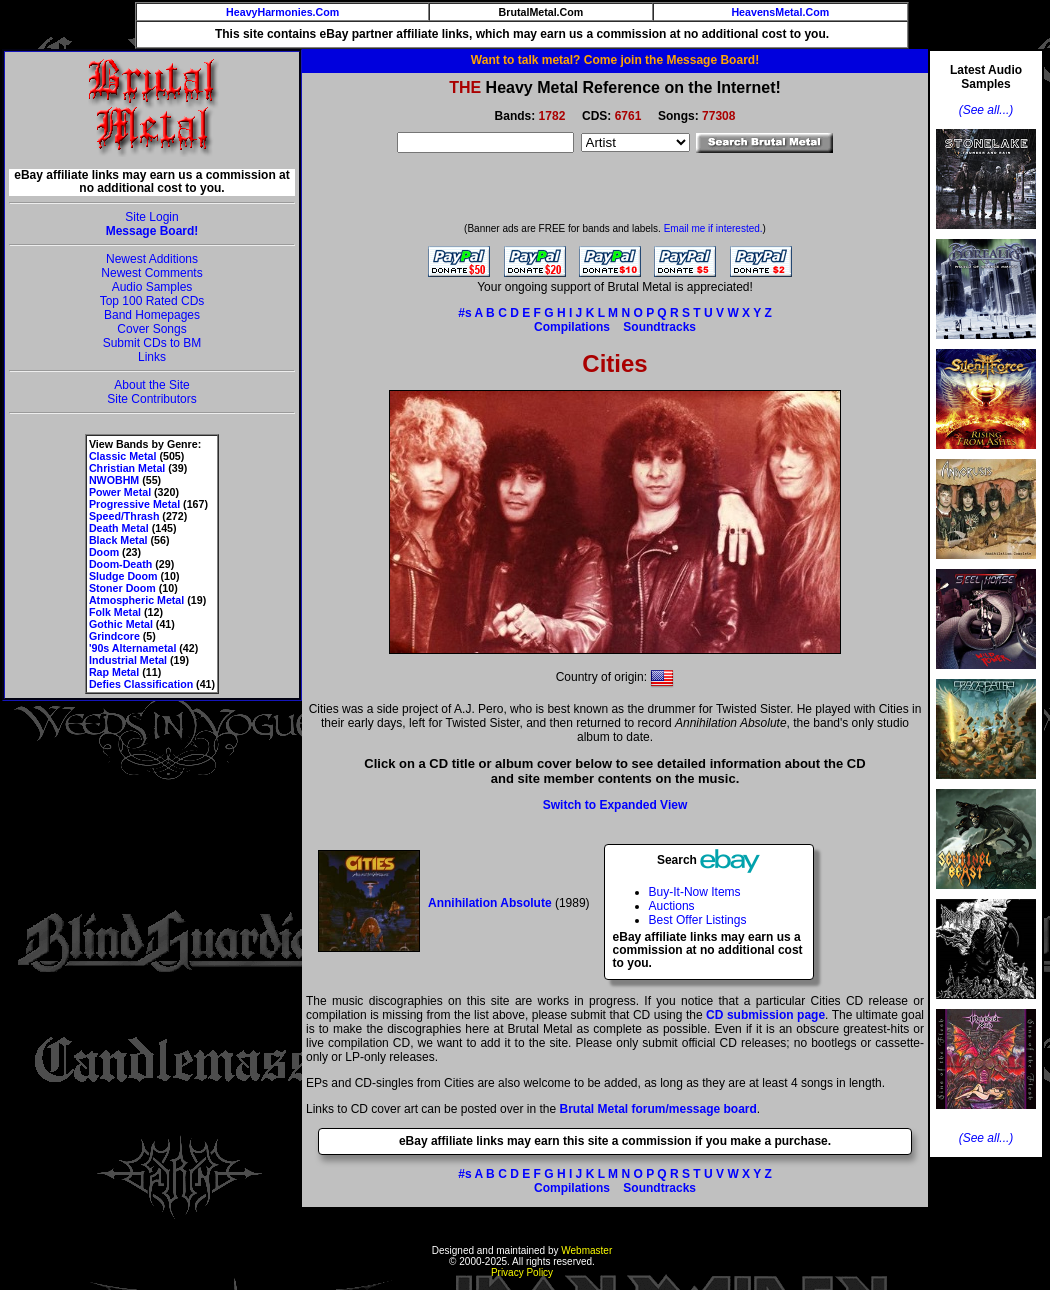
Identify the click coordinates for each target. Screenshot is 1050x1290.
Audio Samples (152, 287)
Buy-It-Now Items (695, 892)
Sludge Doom (123, 576)
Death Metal (119, 528)
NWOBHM (114, 480)
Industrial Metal (128, 660)
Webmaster (586, 1250)
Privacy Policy (522, 1272)
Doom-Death (120, 564)
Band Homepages (152, 315)
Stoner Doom (122, 588)
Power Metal (120, 492)
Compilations (572, 327)
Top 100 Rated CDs (152, 301)
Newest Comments (151, 273)
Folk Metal (115, 612)
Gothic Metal (121, 624)
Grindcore (114, 636)
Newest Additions (152, 259)
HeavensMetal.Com (780, 12)
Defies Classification (141, 684)
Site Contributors (151, 399)
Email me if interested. (713, 228)
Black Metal (118, 540)
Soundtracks (659, 327)
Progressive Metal (134, 504)
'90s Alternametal (132, 648)
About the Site (151, 385)
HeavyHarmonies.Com (282, 12)
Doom (104, 552)
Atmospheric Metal (136, 600)
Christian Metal (127, 468)
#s (464, 313)
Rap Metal (114, 672)
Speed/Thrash (124, 516)
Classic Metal (123, 456)
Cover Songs (151, 329)
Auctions (672, 906)
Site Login (151, 217)
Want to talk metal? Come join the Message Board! (615, 60)
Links (152, 357)
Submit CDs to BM (152, 343)
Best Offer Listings (698, 920)
